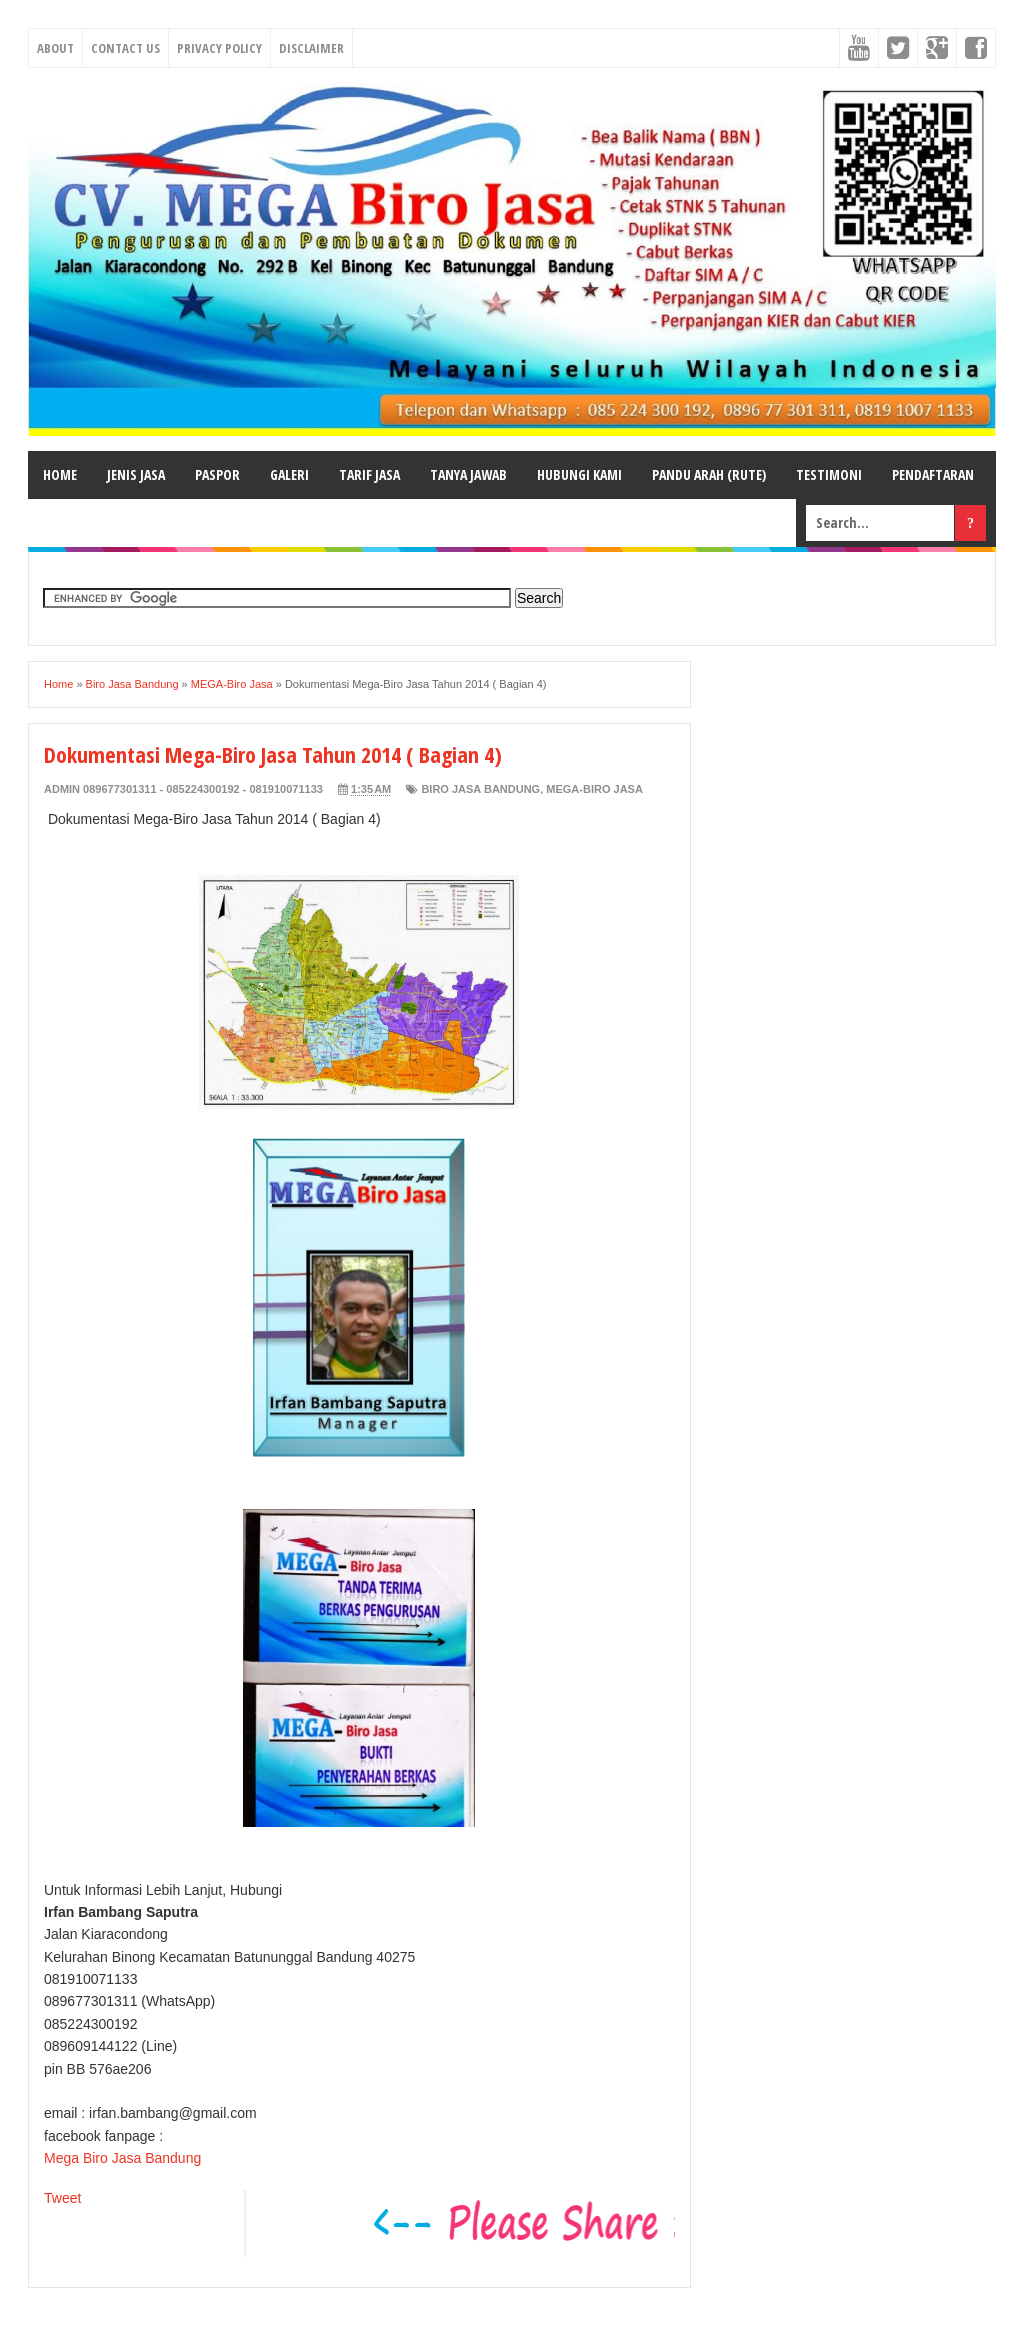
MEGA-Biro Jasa (594, 789)
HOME (60, 474)
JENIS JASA (136, 474)
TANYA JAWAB (468, 474)
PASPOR (217, 474)
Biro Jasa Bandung (480, 789)
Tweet (62, 2198)
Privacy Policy (219, 48)
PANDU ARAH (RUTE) (709, 474)
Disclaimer (311, 48)
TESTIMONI (829, 474)
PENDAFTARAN (933, 474)
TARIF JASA (369, 474)
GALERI (289, 474)
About (55, 48)
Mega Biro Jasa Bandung (122, 2158)
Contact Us (125, 48)
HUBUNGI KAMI (579, 474)
